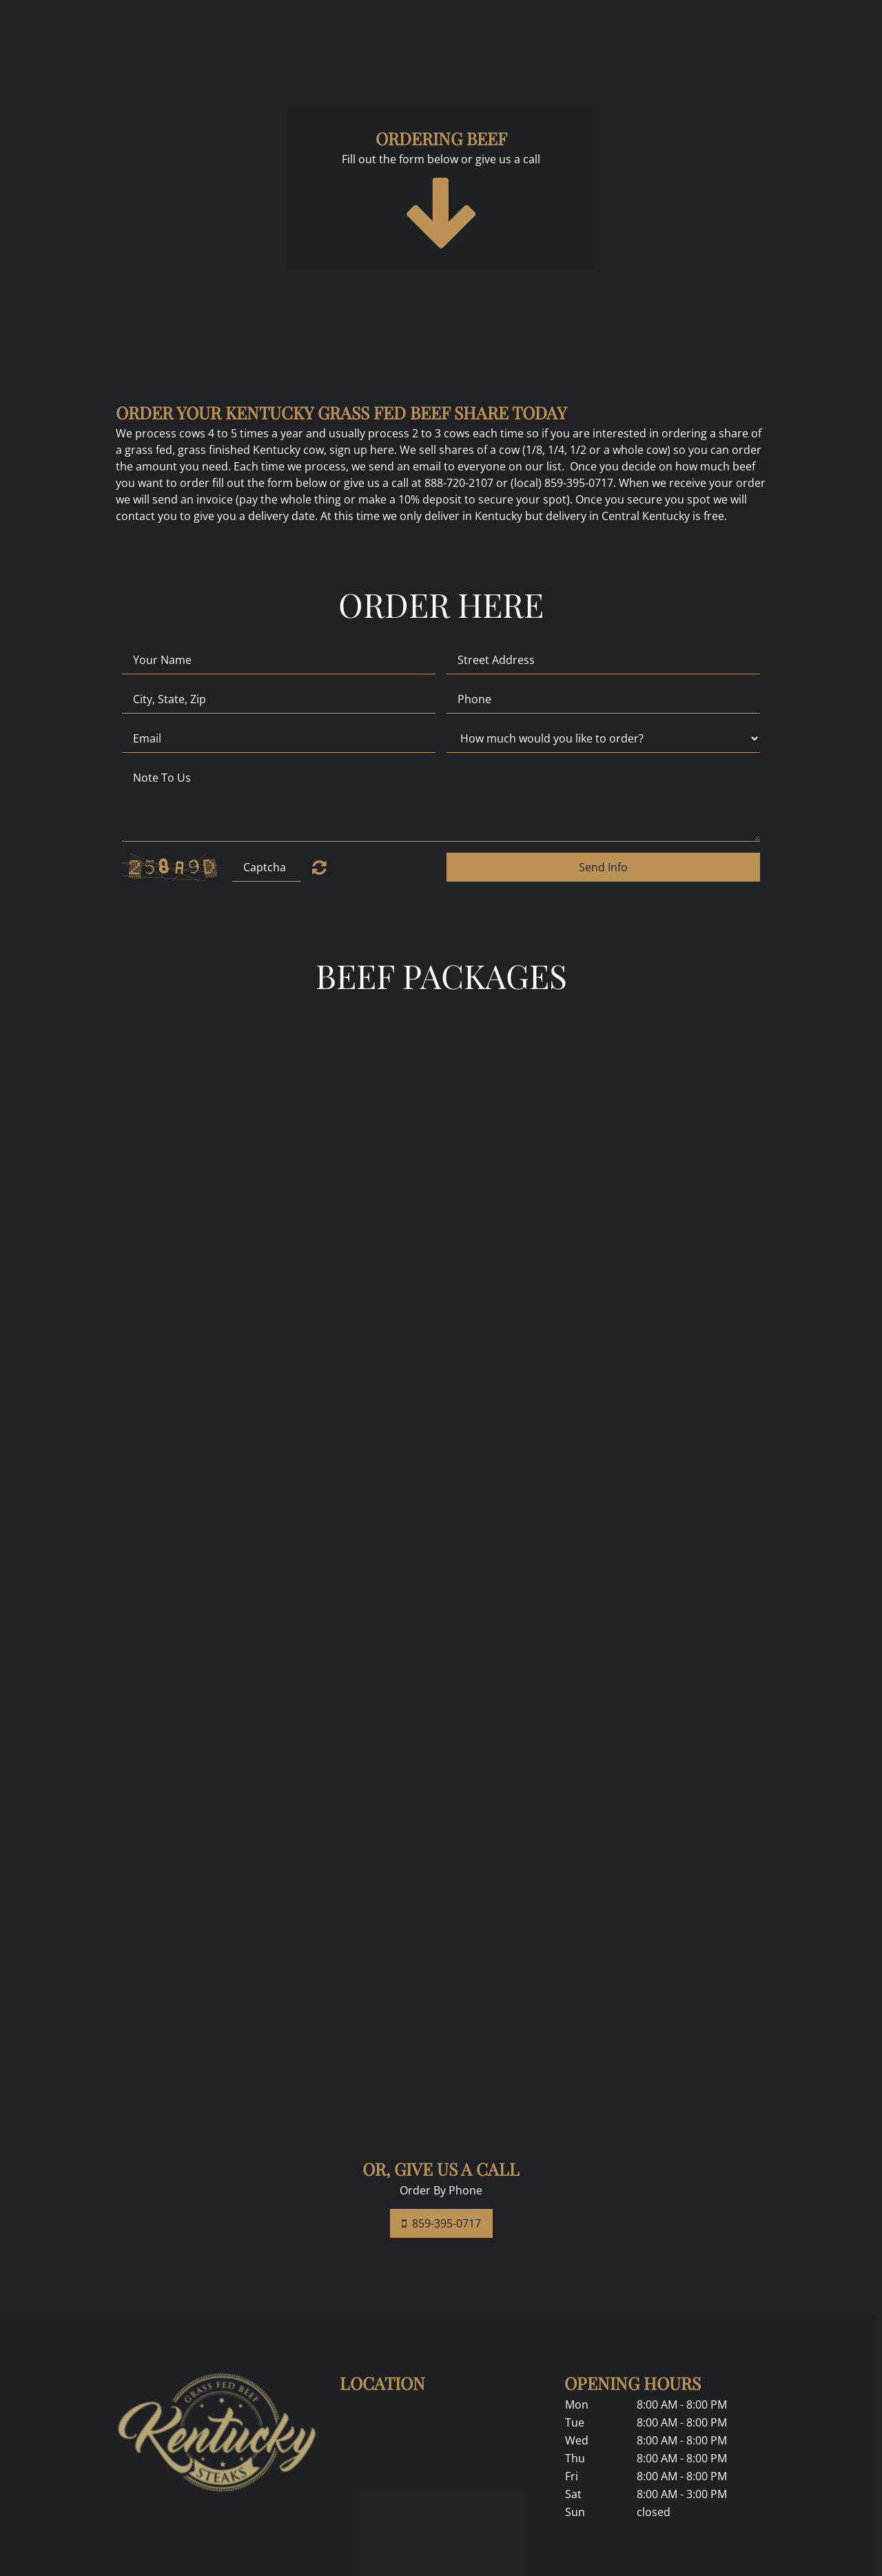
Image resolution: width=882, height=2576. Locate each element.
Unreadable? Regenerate (319, 867)
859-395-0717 (441, 2223)
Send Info (603, 867)
